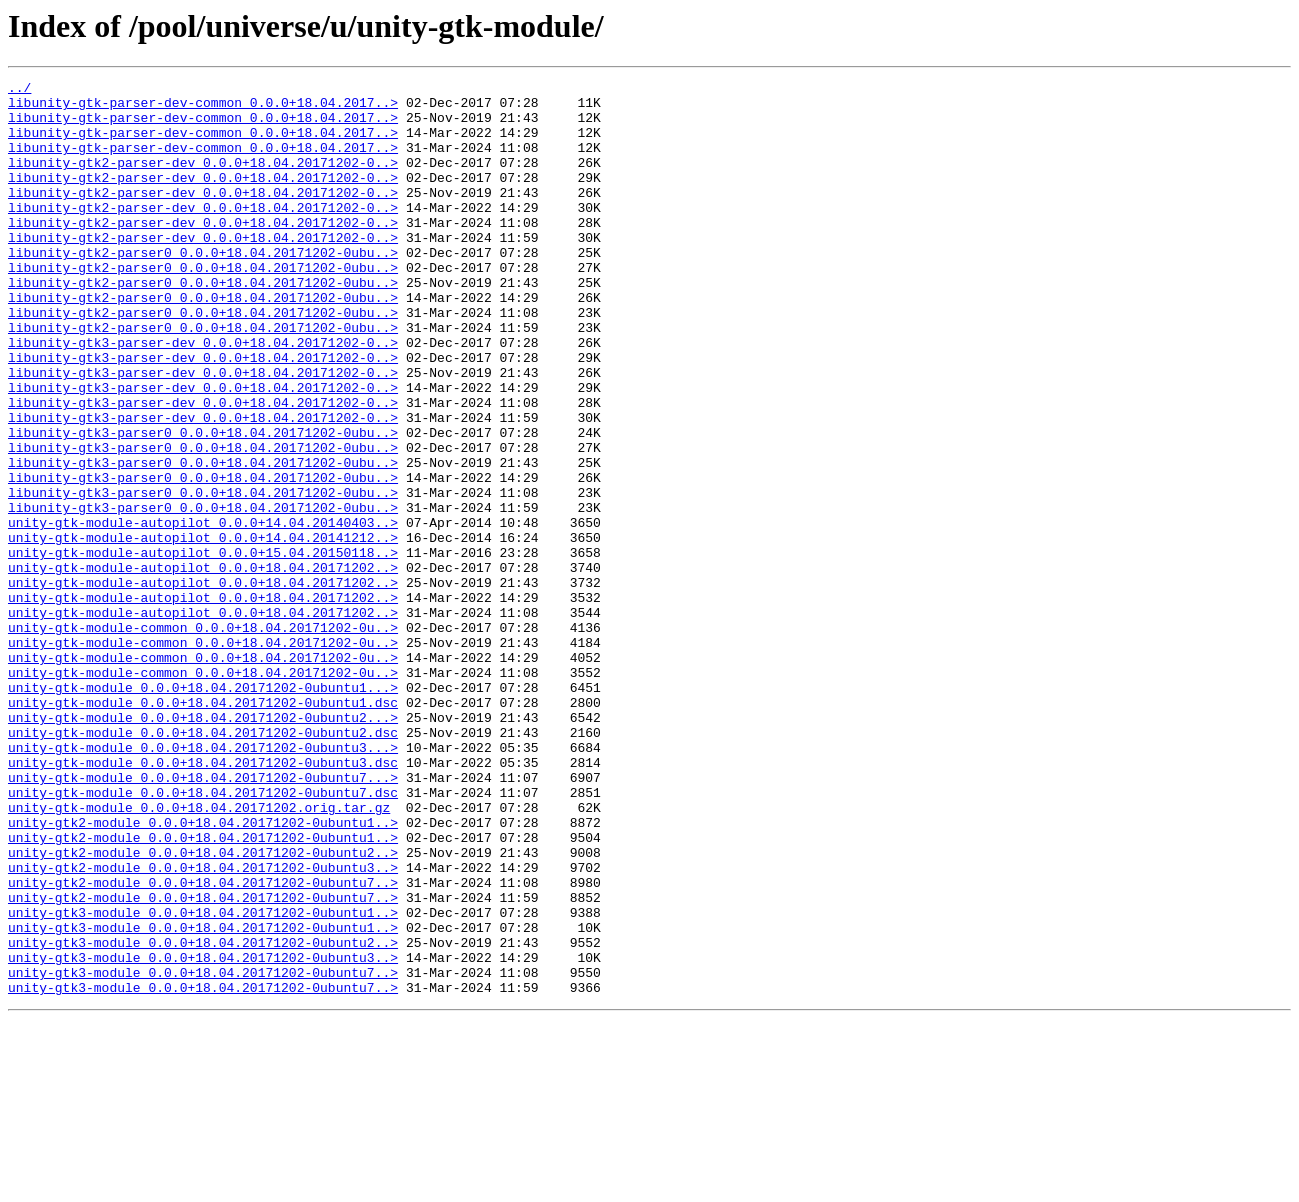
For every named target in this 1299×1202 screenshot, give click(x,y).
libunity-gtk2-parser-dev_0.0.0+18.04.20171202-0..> (203, 180)
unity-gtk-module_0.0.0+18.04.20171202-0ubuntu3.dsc (203, 900)
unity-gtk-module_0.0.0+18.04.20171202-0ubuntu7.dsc (203, 936)
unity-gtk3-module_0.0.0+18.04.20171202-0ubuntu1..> (203, 1080)
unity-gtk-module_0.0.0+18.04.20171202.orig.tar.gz (199, 954)
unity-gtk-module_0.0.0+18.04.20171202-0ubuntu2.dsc (203, 864)
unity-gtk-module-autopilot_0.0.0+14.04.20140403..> (203, 612)
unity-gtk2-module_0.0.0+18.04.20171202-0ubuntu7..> (203, 1044)
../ (19, 90)
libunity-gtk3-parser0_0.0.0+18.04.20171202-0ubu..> (203, 504)
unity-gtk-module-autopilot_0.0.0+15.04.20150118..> (203, 648)
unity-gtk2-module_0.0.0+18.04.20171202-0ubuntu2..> (203, 1008)
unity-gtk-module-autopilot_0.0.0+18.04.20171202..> (203, 666)
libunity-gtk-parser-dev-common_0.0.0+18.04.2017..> (203, 108)
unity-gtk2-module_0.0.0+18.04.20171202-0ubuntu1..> (203, 972)
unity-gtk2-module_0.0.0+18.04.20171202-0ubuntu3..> (203, 1026)
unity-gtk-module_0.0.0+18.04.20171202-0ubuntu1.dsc (203, 828)
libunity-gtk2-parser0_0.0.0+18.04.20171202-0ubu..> (203, 288)
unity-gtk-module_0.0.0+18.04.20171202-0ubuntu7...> (203, 918)
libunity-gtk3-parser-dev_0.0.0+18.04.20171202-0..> (203, 396)
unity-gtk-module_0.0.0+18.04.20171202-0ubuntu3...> (203, 882)
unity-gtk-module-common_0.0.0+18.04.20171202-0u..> (203, 738)
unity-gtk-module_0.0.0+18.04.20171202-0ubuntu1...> (203, 810)
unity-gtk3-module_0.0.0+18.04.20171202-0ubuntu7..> (203, 1152)
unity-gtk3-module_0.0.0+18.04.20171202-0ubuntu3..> (203, 1134)
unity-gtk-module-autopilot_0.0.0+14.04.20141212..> (203, 630)
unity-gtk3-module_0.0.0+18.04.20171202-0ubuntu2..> (203, 1116)
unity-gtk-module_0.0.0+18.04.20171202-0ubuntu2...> (203, 846)
